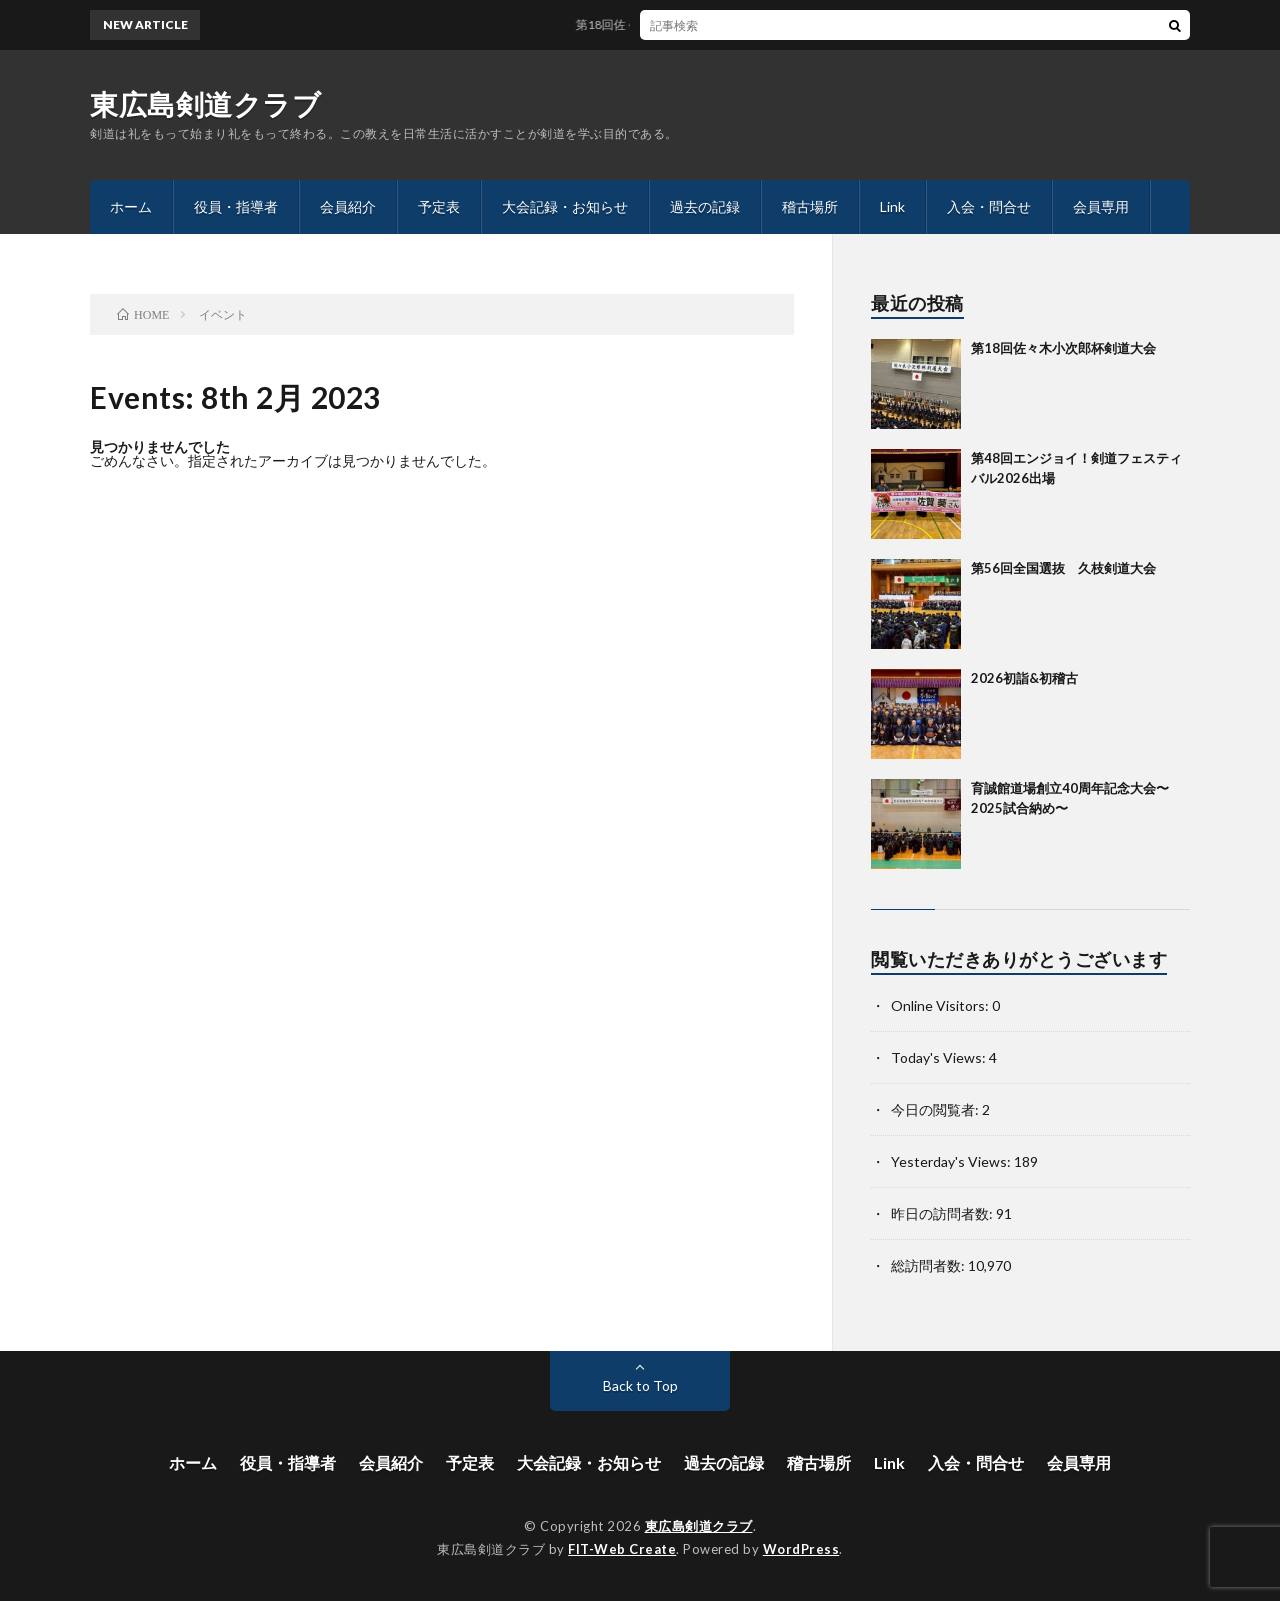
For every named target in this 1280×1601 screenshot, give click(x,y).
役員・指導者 (236, 206)
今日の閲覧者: (936, 1109)
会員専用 (1101, 206)
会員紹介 (348, 206)
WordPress (801, 1549)
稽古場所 (810, 206)
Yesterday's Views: (952, 1161)
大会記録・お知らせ (565, 206)
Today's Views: (940, 1057)
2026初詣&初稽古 (1024, 678)
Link (892, 206)
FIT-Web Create (622, 1549)
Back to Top (640, 1385)
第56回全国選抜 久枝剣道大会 (1063, 568)
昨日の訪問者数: (943, 1213)
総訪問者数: (929, 1265)
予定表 (439, 206)
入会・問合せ (989, 206)
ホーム (131, 206)
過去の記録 (705, 206)
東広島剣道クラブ (205, 104)
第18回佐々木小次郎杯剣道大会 (668, 24)
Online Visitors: (941, 1005)
